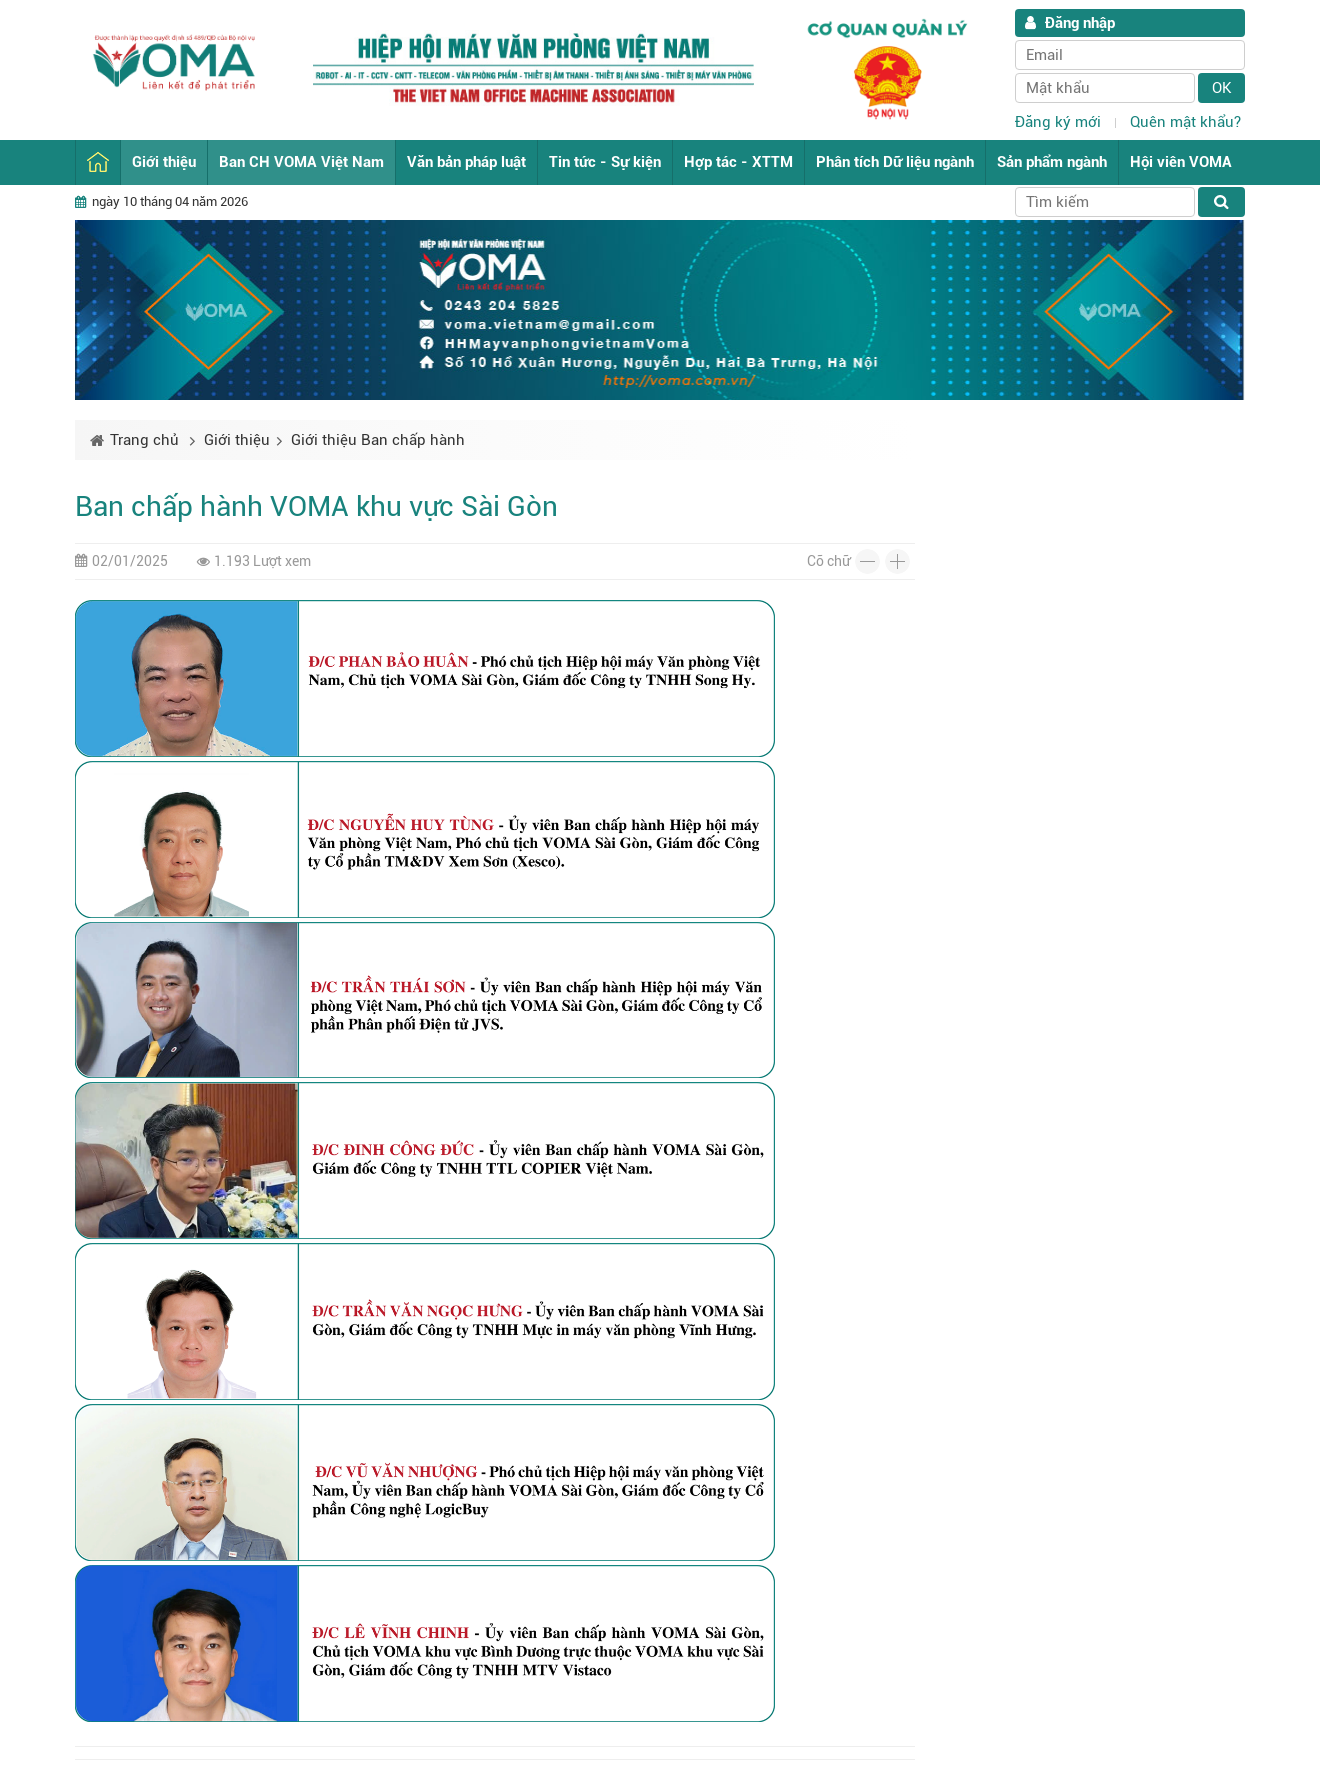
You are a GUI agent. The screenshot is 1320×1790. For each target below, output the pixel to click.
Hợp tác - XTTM (738, 162)
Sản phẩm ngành (1052, 162)
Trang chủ (98, 162)
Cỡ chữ (828, 561)
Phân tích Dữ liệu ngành (895, 162)
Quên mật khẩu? (1185, 122)
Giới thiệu (164, 162)
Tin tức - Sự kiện (605, 162)
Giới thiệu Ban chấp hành (378, 440)
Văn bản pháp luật (466, 162)
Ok (1222, 88)
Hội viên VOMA (1181, 162)
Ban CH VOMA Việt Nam (301, 162)
